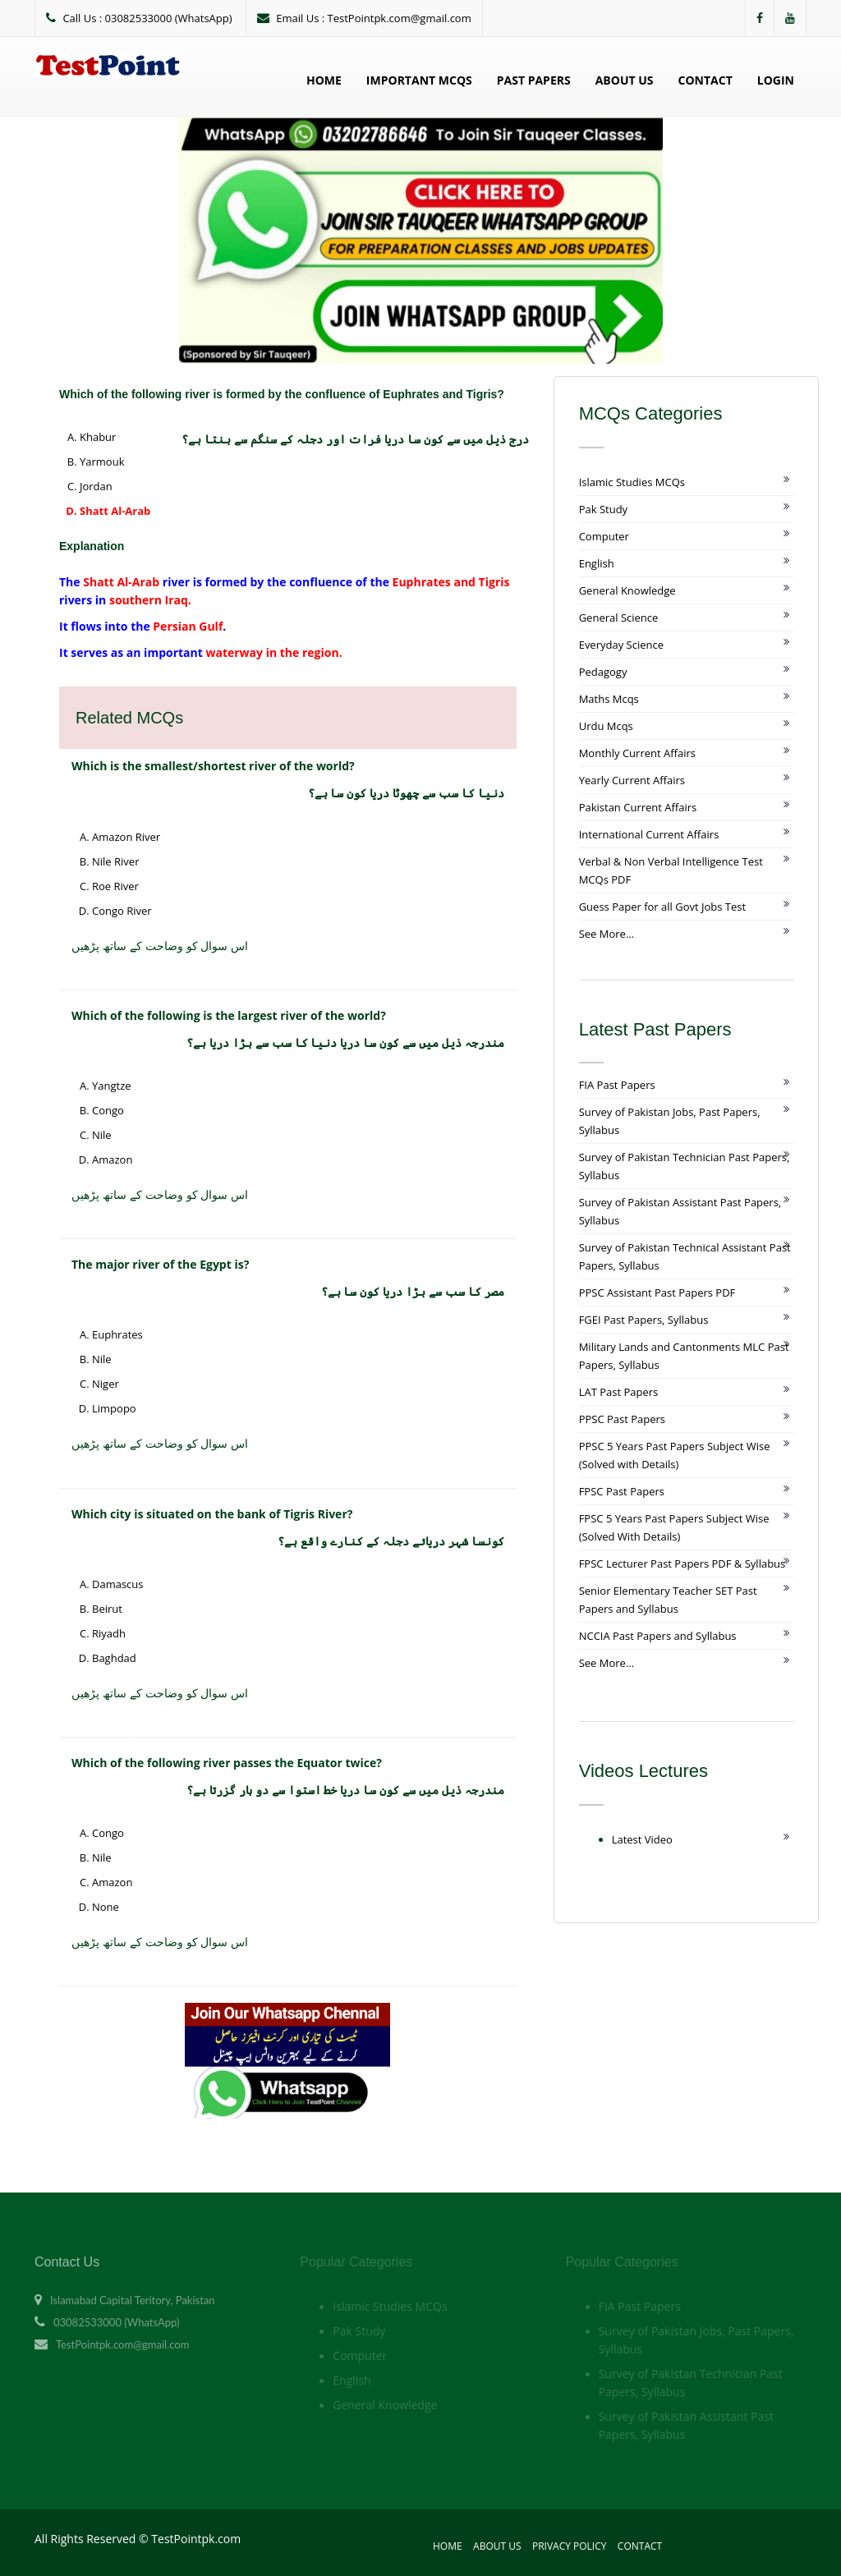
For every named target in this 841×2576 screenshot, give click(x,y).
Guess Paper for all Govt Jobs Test (662, 906)
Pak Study (603, 509)
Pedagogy (603, 671)
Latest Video (642, 1839)
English (596, 563)
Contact (705, 80)
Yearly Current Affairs (632, 780)
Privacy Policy (569, 2546)
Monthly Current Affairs (637, 753)
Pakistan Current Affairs (638, 807)
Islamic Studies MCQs (632, 482)
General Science (619, 617)
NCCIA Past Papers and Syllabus (658, 1635)
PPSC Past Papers (622, 1419)
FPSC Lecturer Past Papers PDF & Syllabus (682, 1563)
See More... (606, 933)
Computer (604, 536)
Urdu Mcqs (606, 726)
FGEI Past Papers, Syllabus (644, 1319)
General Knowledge (627, 590)
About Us (624, 80)
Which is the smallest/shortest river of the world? (213, 766)
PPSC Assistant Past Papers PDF (657, 1292)
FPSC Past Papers (621, 1491)
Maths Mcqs (609, 698)
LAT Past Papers (619, 1391)
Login (775, 80)
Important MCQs (419, 80)
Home (324, 80)
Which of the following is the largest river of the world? (228, 1015)
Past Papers (534, 80)
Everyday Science (621, 644)
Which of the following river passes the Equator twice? (226, 1762)
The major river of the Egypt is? (160, 1264)
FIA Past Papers (617, 1084)
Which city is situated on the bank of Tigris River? (211, 1514)
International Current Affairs (649, 834)
